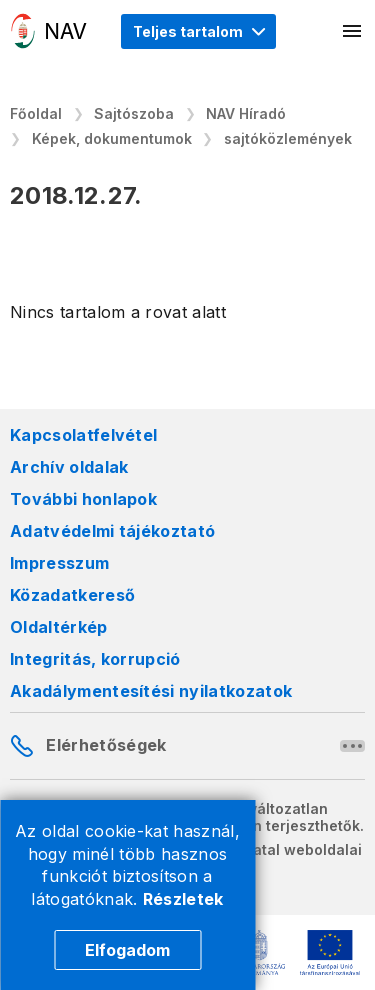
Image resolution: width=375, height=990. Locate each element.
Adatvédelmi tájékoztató (112, 531)
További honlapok (83, 499)
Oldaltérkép (59, 627)
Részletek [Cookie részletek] (183, 899)
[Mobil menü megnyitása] (353, 31)
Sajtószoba (134, 113)
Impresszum (59, 563)
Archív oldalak (69, 467)
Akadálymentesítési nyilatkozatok (151, 691)
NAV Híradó (246, 113)
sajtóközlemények (288, 138)
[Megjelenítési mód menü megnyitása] (198, 31)
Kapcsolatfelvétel (83, 435)
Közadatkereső (72, 595)
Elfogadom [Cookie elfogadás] (127, 950)
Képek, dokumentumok (112, 138)
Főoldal (36, 113)
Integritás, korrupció (95, 659)
